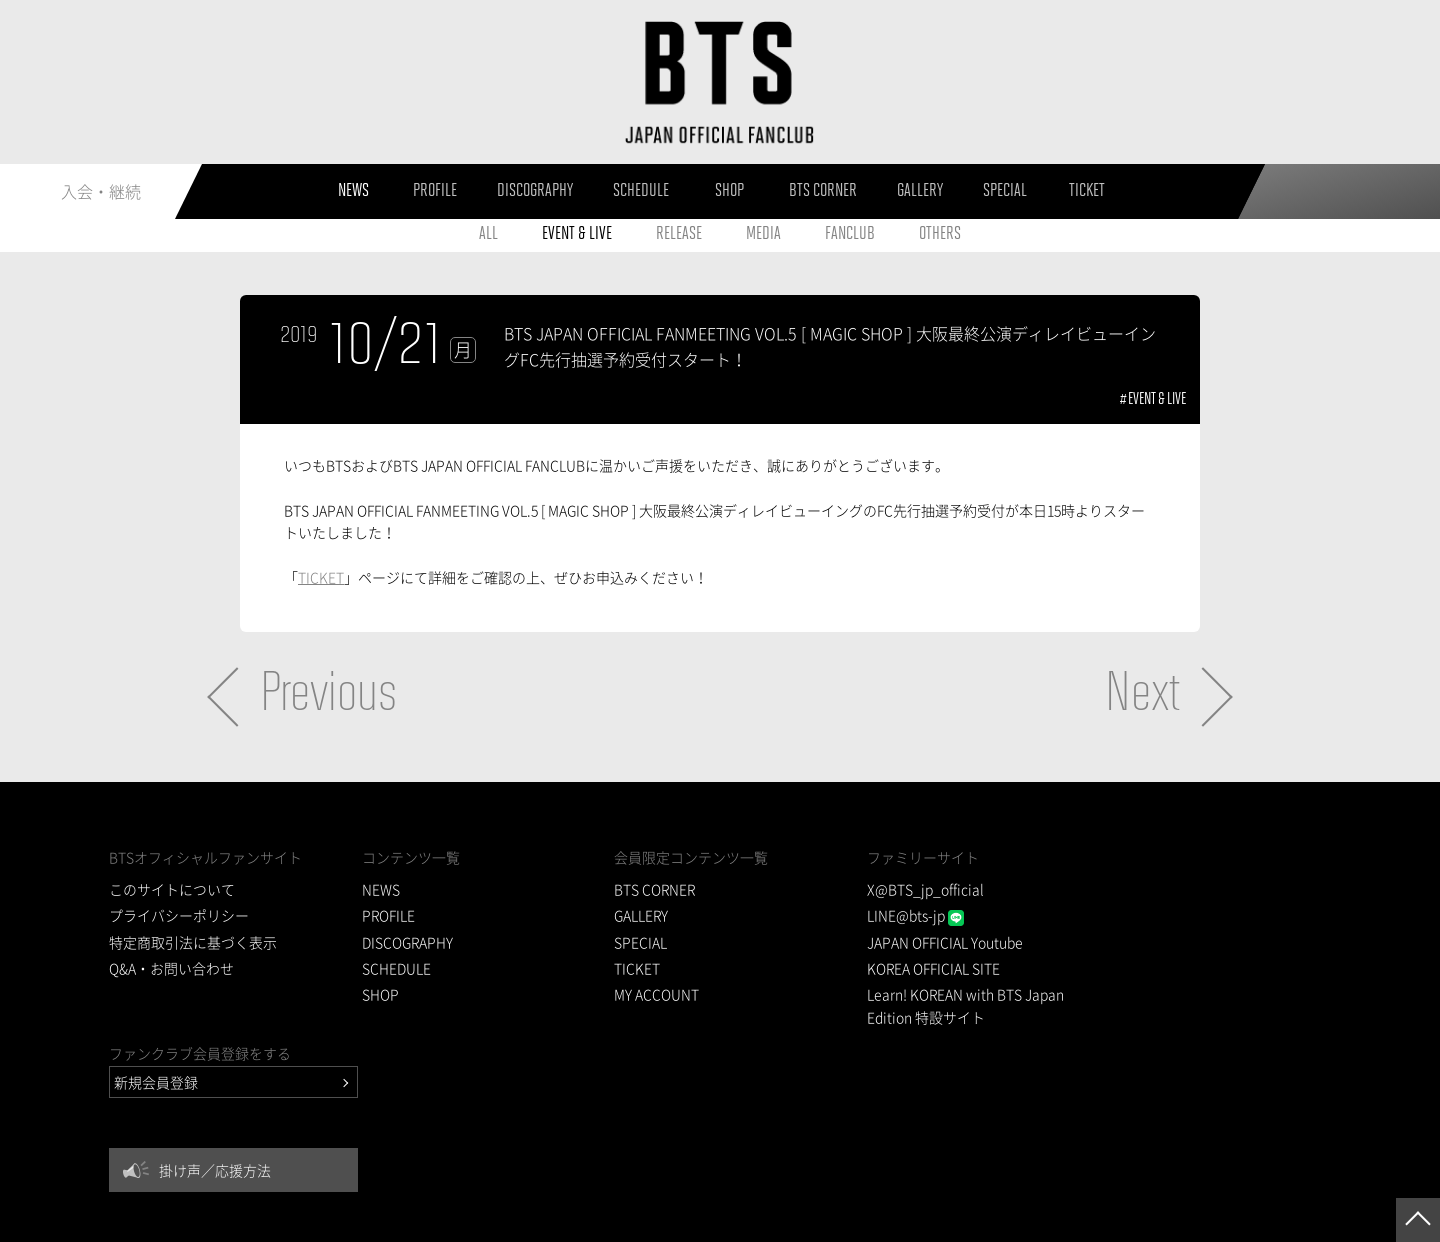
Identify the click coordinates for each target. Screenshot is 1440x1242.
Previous (328, 696)
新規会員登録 (1134, 886)
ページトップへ (1418, 1220)
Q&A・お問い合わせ (171, 968)
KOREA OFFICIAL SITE (909, 968)
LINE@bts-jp (890, 916)
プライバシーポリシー (179, 916)
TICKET (321, 577)
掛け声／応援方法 (1193, 974)
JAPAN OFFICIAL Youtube (920, 942)
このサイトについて (172, 889)
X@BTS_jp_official (900, 889)
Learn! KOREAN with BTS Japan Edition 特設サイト (941, 1006)
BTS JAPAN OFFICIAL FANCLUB (720, 82)
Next (1142, 696)
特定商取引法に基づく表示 (193, 942)
